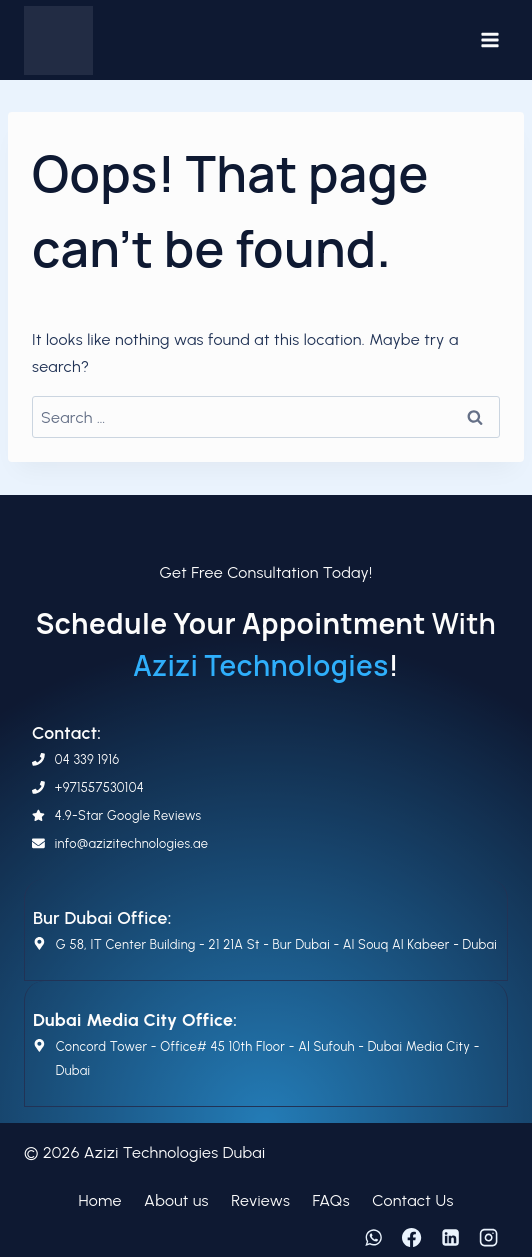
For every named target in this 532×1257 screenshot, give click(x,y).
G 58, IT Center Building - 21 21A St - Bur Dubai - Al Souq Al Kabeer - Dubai (276, 944)
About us (176, 1200)
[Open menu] (489, 39)
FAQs (331, 1200)
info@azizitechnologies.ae (131, 843)
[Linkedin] (450, 1238)
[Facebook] (412, 1238)
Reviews (260, 1200)
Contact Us (412, 1200)
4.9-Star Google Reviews (128, 815)
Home (99, 1200)
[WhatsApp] (373, 1238)
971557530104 (103, 787)
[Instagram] (489, 1238)
